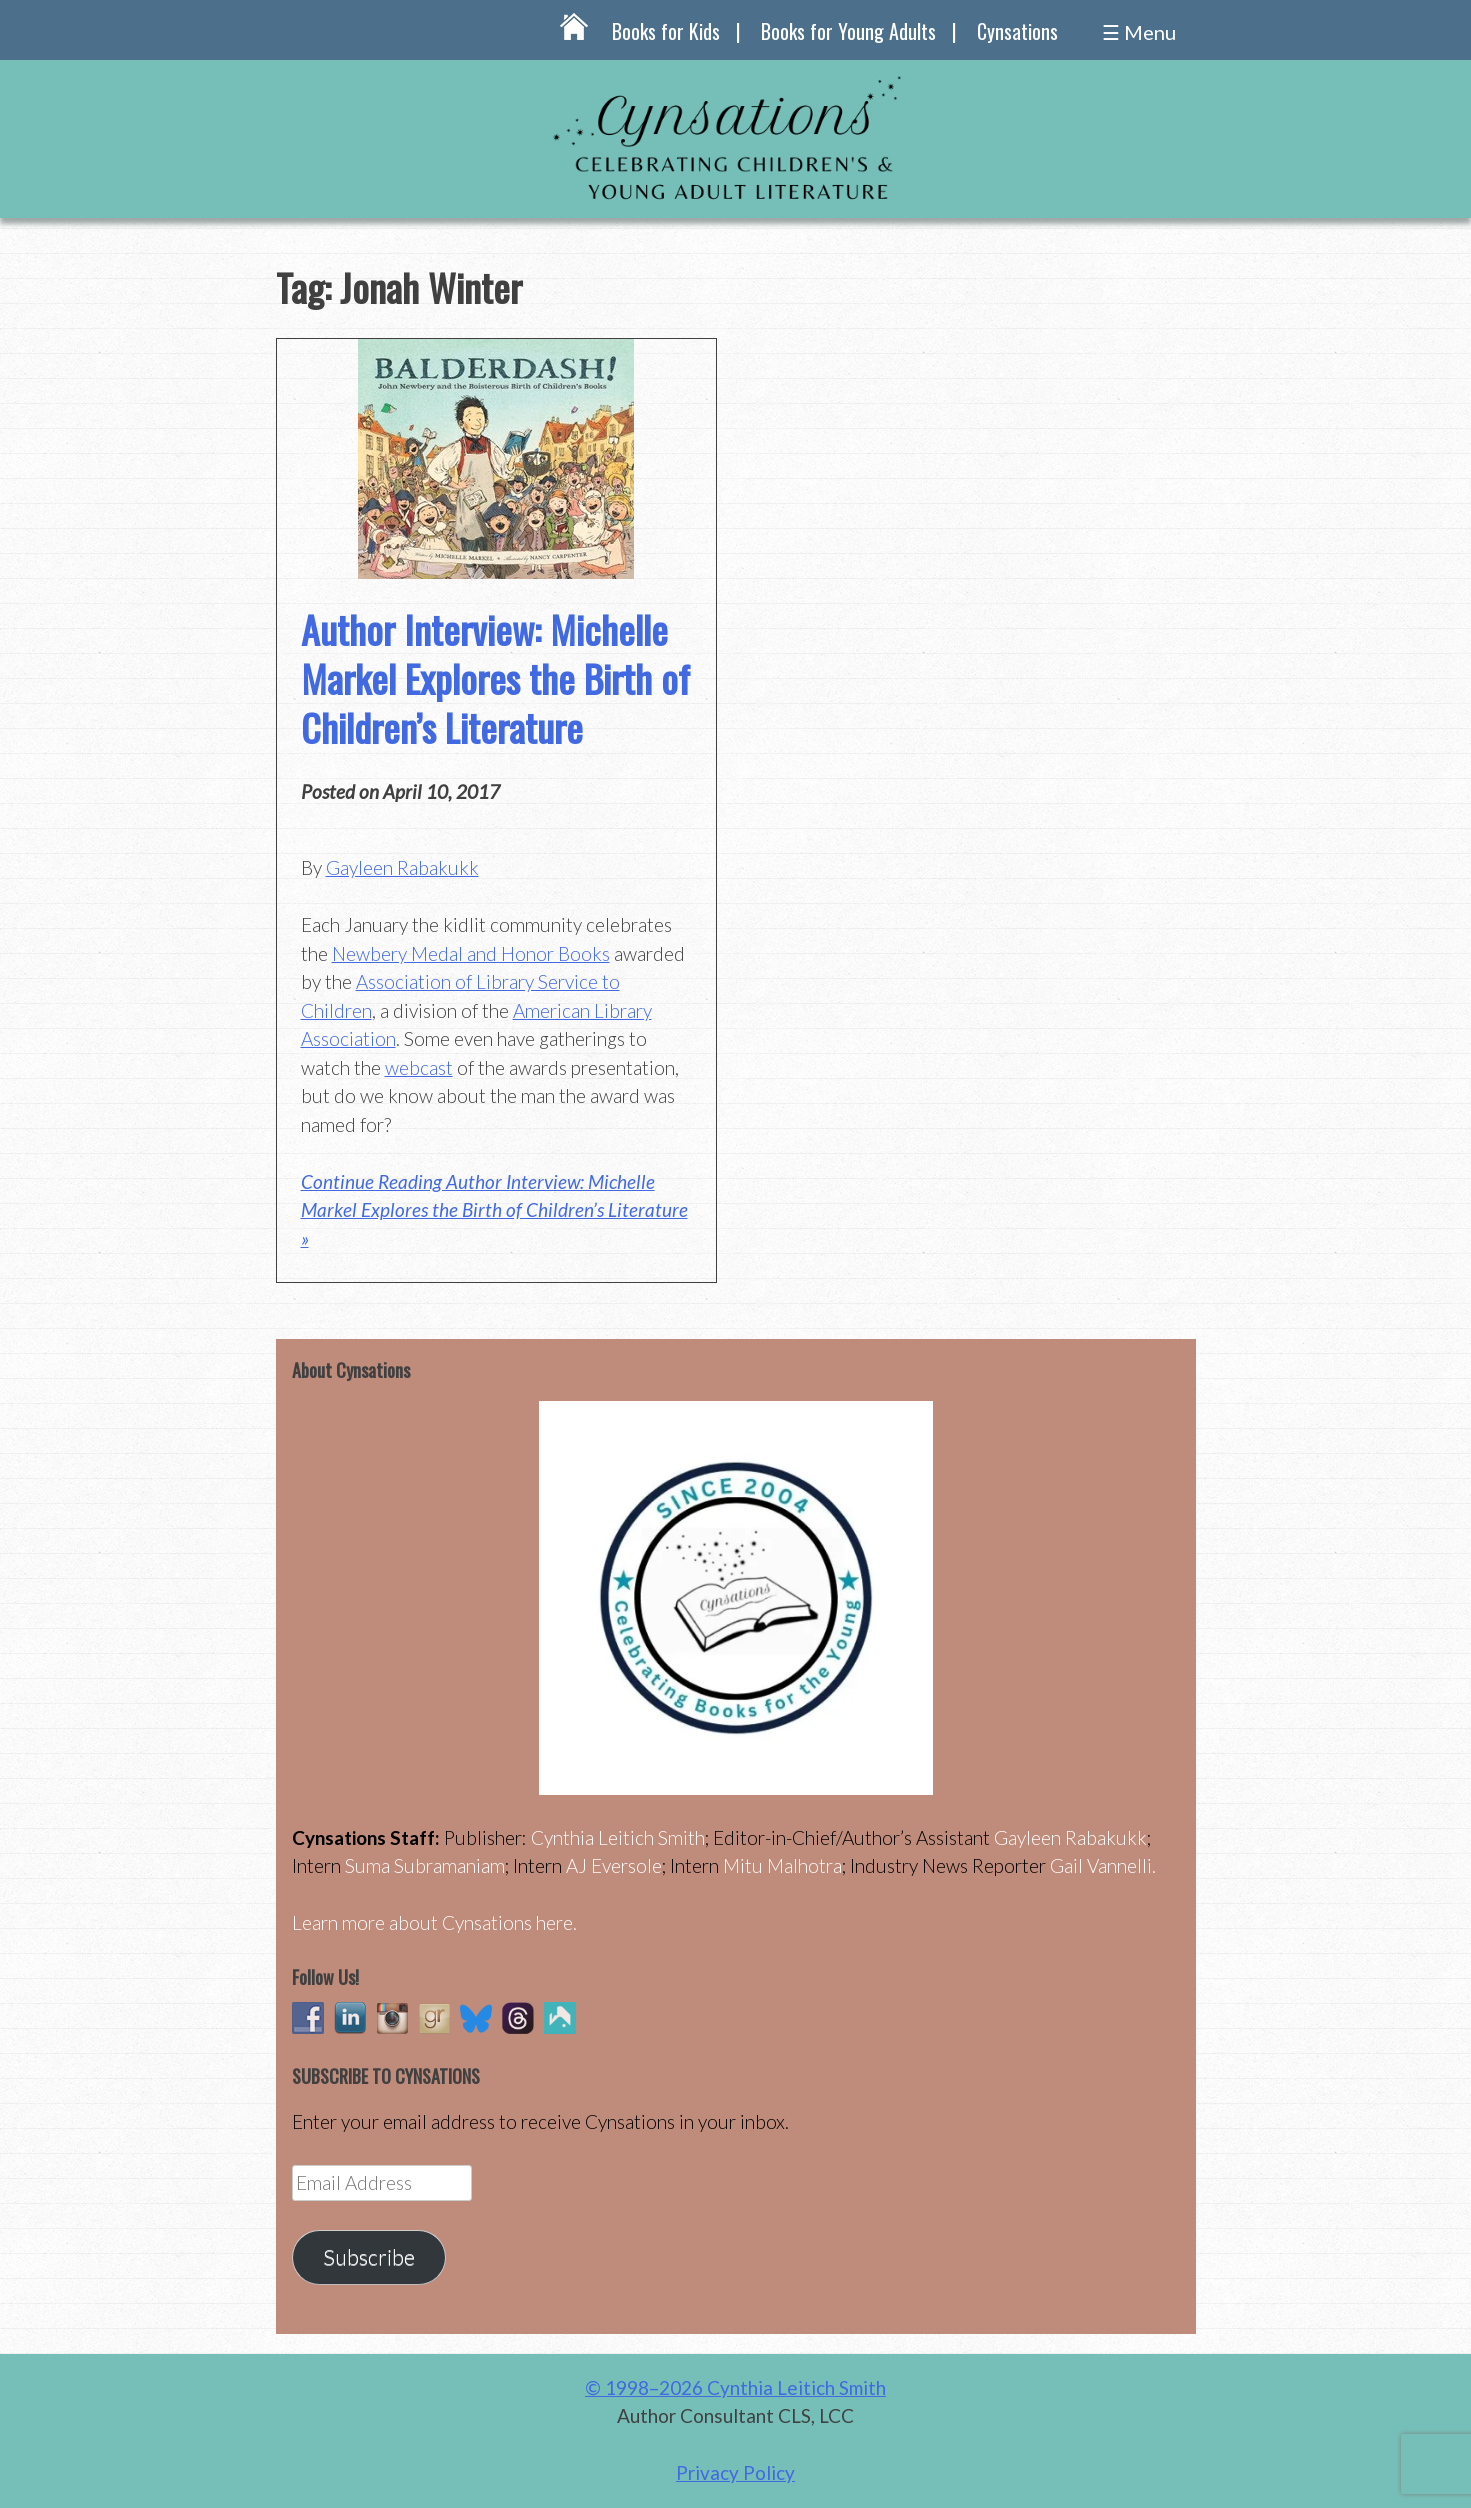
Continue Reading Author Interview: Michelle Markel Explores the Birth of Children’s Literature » (494, 1210)
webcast (419, 1067)
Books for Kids (666, 31)
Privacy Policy (735, 2472)
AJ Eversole (614, 1865)
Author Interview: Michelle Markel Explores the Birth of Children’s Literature (495, 678)
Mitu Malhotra (782, 1865)
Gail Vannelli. (1103, 1865)
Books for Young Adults (848, 31)
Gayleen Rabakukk (402, 867)
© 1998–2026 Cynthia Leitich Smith (735, 2387)
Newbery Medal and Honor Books (471, 953)
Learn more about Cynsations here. (434, 1922)
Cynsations (1017, 31)
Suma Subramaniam (425, 1865)
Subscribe (369, 2257)
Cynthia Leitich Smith (618, 1837)
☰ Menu (1139, 32)
